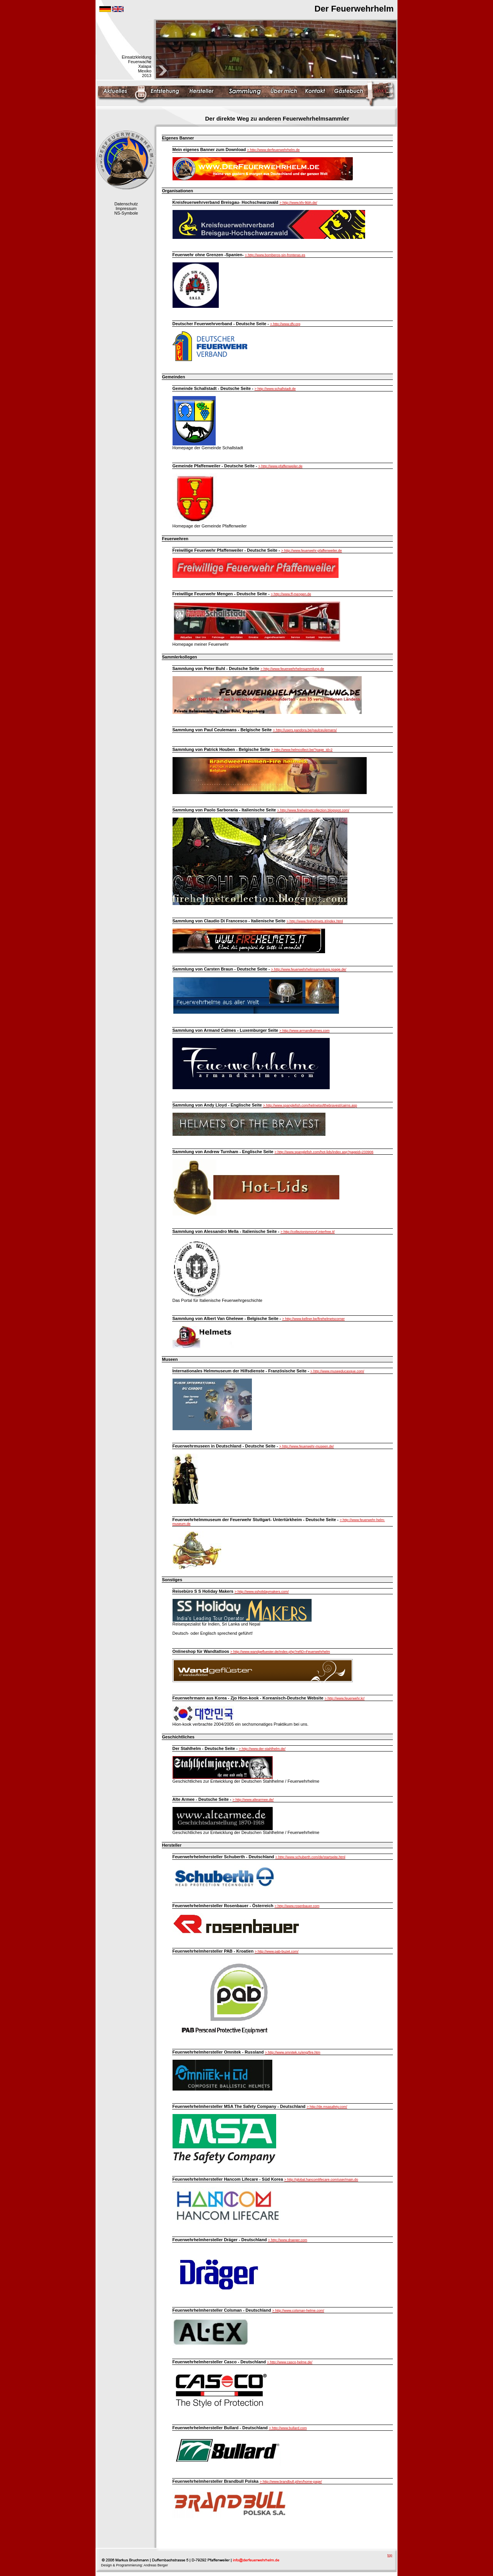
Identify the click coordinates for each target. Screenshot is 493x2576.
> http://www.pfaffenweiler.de (280, 466)
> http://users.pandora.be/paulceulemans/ (305, 730)
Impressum (126, 208)
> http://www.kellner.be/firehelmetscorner (313, 1319)
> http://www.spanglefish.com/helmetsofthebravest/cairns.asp (310, 1105)
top (389, 2555)
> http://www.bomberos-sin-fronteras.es (275, 255)
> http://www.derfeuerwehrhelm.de (273, 150)
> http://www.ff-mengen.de (291, 594)
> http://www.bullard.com (288, 2428)
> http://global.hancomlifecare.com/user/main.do (321, 2179)
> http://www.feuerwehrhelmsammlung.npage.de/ (308, 969)
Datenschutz (126, 204)
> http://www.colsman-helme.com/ (298, 2310)
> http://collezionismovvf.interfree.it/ (307, 1232)
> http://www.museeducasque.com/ (337, 1371)
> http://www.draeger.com (287, 2240)
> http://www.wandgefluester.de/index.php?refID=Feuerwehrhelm (280, 1652)
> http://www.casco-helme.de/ (289, 2362)
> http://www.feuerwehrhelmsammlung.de (292, 669)
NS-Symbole (126, 213)
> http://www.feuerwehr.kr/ (345, 1698)
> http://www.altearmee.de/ (253, 1800)
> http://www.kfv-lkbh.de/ (298, 203)
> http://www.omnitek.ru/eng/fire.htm (292, 2052)
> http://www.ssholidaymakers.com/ (262, 1592)
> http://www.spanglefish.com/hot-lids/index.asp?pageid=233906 (324, 1152)
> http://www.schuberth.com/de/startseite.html (310, 1857)
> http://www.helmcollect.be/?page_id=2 (301, 750)
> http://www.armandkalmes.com (304, 1031)
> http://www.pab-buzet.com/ (276, 1951)
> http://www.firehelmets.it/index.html (315, 921)
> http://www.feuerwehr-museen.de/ (306, 1446)
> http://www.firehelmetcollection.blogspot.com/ (313, 810)
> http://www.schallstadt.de (275, 389)
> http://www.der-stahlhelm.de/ (262, 1749)
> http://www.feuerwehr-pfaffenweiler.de (311, 550)
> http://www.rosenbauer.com (297, 1906)
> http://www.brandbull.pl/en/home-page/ (291, 2482)
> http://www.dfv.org (285, 324)
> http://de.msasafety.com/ (327, 2107)
